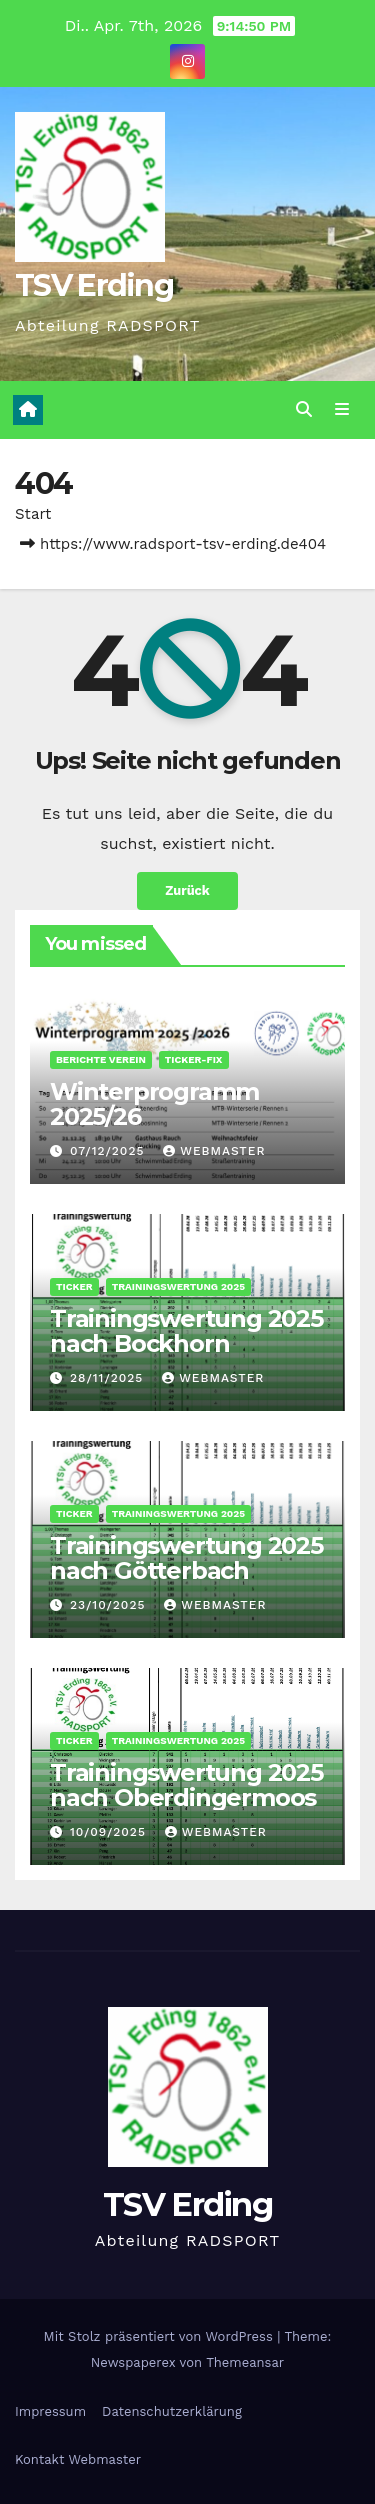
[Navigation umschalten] (342, 410)
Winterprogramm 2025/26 (154, 1104)
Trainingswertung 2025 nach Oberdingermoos (186, 1785)
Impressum (50, 2411)
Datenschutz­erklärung (172, 2411)
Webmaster (214, 1151)
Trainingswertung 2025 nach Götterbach (186, 1558)
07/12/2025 (109, 1151)
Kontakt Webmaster (78, 2459)
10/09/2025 (110, 1832)
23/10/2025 (110, 1605)
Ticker (74, 1286)
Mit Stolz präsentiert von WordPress (161, 2336)
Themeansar (245, 2362)
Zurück (187, 890)
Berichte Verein (101, 1059)
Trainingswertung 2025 (178, 1286)
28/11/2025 (109, 1378)
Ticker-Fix (194, 1059)
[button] (304, 409)
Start (33, 514)
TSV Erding (94, 285)
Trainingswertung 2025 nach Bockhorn (186, 1331)
